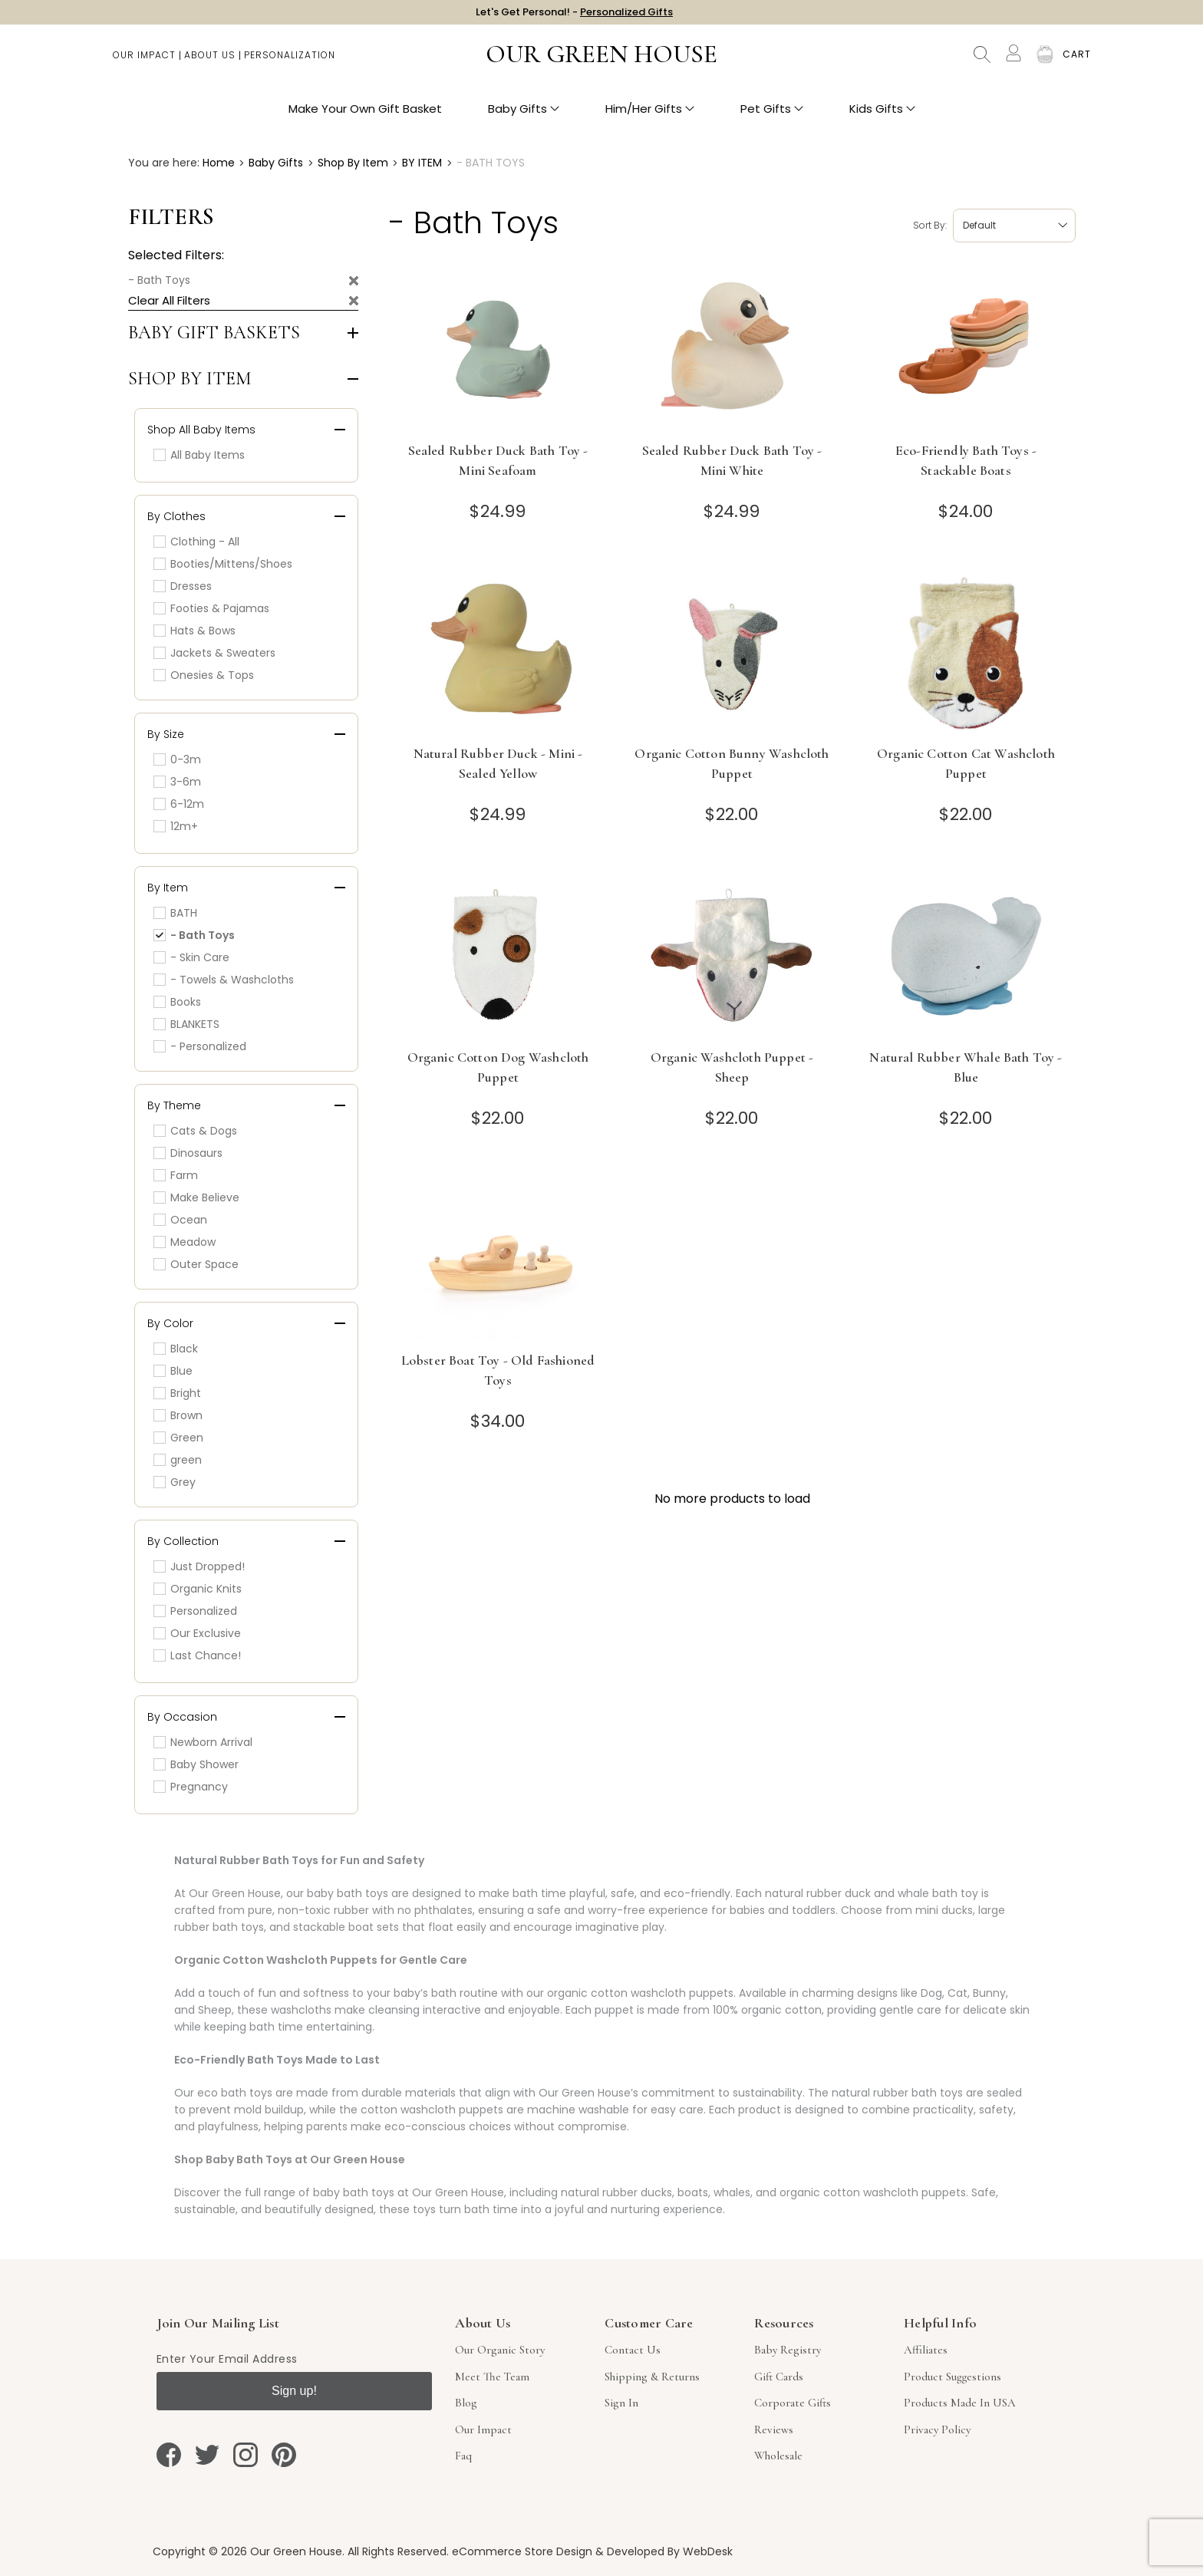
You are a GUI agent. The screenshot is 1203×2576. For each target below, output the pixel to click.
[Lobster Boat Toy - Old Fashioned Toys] (498, 1259)
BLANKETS (186, 1024)
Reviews (773, 2429)
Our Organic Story (500, 2350)
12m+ (175, 826)
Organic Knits (197, 1588)
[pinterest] (284, 2455)
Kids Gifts (882, 115)
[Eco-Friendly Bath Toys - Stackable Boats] (966, 349)
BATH (175, 913)
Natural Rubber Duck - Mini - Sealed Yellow (498, 763)
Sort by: (930, 225)
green (177, 1460)
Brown (178, 1415)
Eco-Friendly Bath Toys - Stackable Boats (966, 460)
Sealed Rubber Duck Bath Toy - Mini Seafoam (498, 460)
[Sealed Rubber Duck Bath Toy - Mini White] (732, 349)
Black (175, 1348)
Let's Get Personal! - (574, 15)
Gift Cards (778, 2376)
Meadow (184, 1242)
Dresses (182, 586)
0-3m (177, 759)
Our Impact (144, 61)
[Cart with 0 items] (1077, 61)
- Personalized (199, 1046)
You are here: (163, 162)
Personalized (195, 1611)
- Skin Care (191, 957)
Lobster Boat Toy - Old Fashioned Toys (498, 1370)
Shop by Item (190, 379)
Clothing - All (196, 541)
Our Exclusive (197, 1633)
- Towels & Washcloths (223, 979)
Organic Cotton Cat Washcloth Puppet (966, 763)
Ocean (180, 1219)
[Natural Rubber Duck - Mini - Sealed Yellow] (498, 652)
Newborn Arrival (202, 1742)
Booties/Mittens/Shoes (222, 564)
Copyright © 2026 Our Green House (247, 2551)
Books (177, 1002)
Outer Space (196, 1264)
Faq (463, 2455)
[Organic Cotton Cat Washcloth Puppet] (966, 652)
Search (982, 61)
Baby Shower (196, 1764)
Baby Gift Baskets (214, 333)
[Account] (1013, 60)
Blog (466, 2403)
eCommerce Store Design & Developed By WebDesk (592, 2551)
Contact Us (633, 2350)
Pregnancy (190, 1786)
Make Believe (196, 1197)
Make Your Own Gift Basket (365, 115)
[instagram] (245, 2455)
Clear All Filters (169, 300)
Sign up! (294, 2390)
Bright (177, 1393)
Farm (175, 1175)
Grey (174, 1482)
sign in (621, 2403)
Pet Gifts (771, 115)
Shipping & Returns (652, 2376)
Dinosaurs (187, 1153)
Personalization (289, 61)
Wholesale (778, 2455)
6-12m (178, 804)
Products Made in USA (960, 2403)
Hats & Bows (194, 630)
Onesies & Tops (203, 675)
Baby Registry (787, 2350)
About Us (210, 61)
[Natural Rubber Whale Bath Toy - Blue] (966, 956)
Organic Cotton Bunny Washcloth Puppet (731, 763)
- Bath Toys (159, 280)
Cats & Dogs (195, 1130)
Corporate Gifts (792, 2403)
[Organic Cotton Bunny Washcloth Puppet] (732, 652)
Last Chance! (197, 1655)
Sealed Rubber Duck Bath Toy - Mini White (732, 460)
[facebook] (169, 2455)
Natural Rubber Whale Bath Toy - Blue (965, 1067)
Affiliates (926, 2350)
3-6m (177, 781)
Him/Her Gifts (649, 115)
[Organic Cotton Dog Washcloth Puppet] (498, 956)
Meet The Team (492, 2376)
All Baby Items (199, 455)
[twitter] (207, 2455)
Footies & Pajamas (211, 608)
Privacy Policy (937, 2429)
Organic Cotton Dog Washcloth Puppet (498, 1067)
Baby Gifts (523, 115)
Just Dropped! (199, 1566)
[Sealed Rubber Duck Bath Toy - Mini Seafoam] (498, 349)
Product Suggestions (952, 2376)
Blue (173, 1371)
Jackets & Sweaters (214, 652)
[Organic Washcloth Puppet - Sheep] (732, 956)
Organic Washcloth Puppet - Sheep (732, 1067)
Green (178, 1437)
